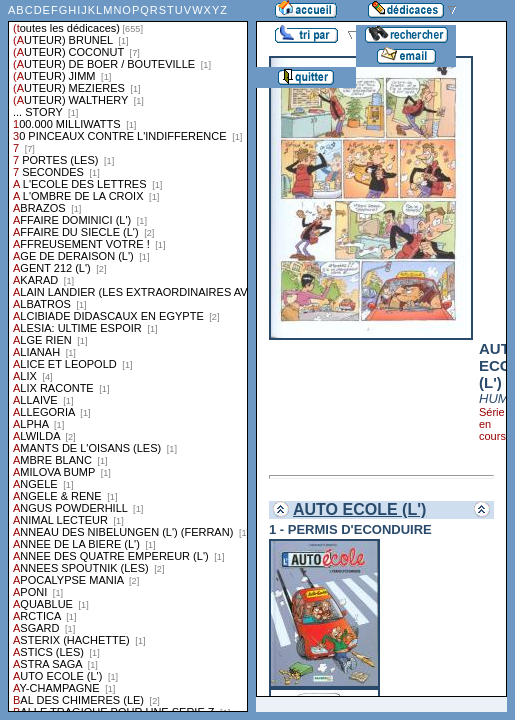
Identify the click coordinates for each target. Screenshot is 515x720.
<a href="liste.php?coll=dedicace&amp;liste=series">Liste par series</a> (128, 356)
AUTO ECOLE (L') (359, 509)
